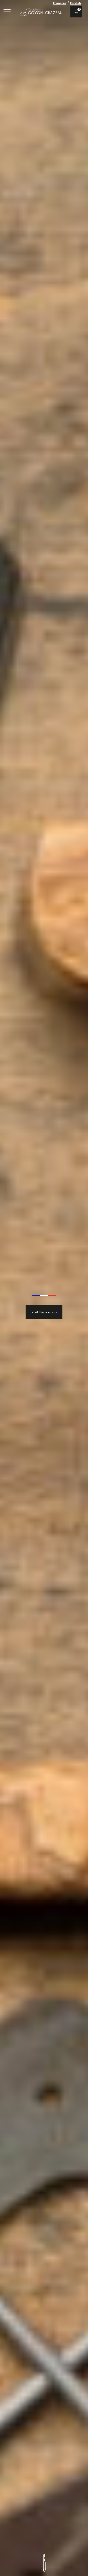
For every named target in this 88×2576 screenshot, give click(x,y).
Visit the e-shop (44, 1312)
